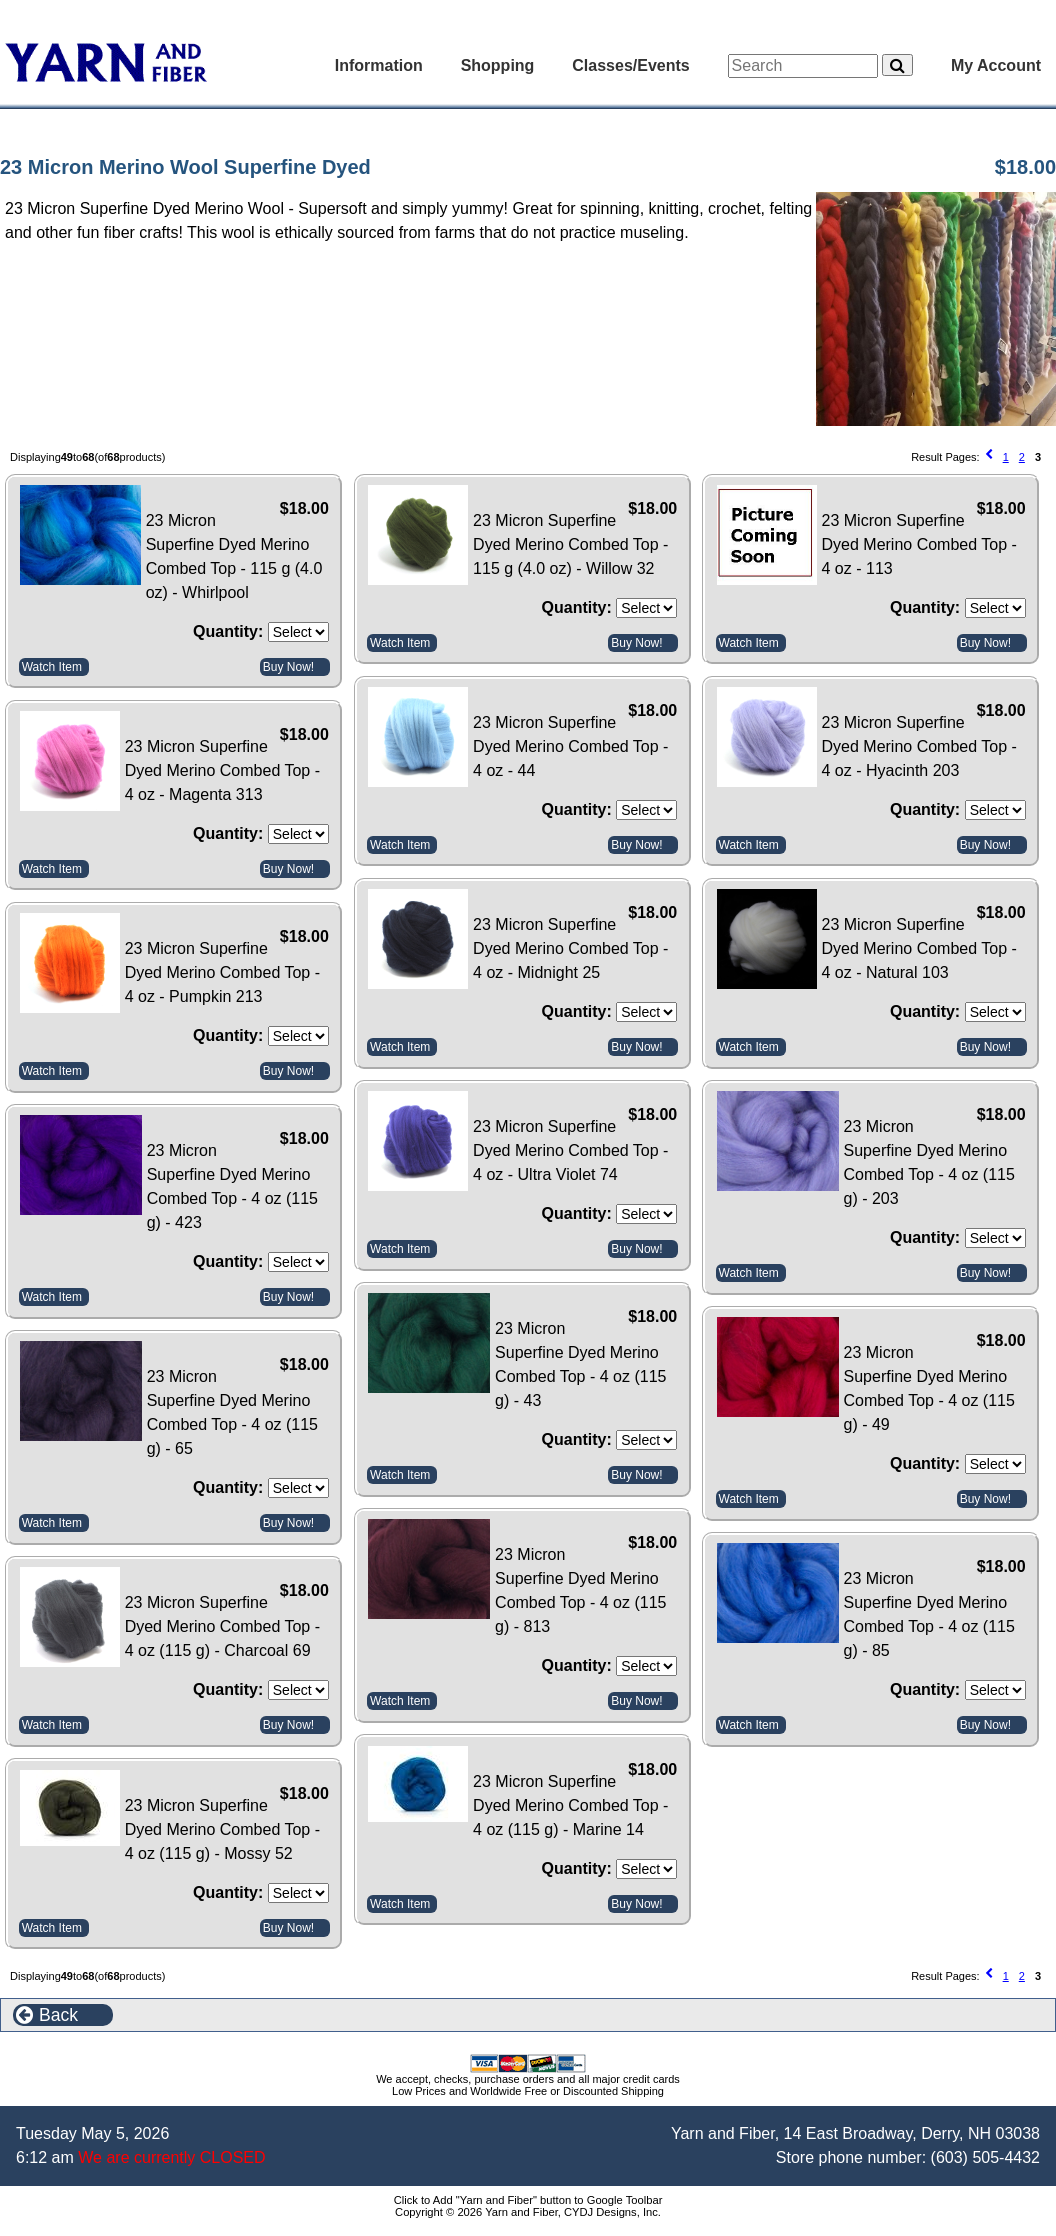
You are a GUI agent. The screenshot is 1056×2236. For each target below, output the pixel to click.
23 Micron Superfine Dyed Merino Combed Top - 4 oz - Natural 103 (919, 948)
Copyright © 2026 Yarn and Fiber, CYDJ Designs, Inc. (528, 2212)
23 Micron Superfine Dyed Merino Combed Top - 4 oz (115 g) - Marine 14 (570, 1805)
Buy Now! (288, 667)
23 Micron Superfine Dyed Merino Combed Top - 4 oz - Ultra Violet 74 (570, 1150)
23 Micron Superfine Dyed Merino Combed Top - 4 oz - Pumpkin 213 (222, 972)
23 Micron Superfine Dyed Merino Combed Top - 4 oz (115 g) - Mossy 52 (222, 1829)
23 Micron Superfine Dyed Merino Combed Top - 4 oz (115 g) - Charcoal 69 (222, 1626)
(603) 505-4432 (985, 2157)
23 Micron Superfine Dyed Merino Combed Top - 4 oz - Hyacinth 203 (919, 746)
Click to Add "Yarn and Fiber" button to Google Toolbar (528, 2200)
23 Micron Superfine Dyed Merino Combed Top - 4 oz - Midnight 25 (570, 948)
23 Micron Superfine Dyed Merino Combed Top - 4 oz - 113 (919, 544)
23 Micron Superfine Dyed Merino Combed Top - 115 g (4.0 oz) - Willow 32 (570, 544)
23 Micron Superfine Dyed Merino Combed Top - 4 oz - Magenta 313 (222, 770)
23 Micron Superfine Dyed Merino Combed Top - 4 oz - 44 (570, 746)
